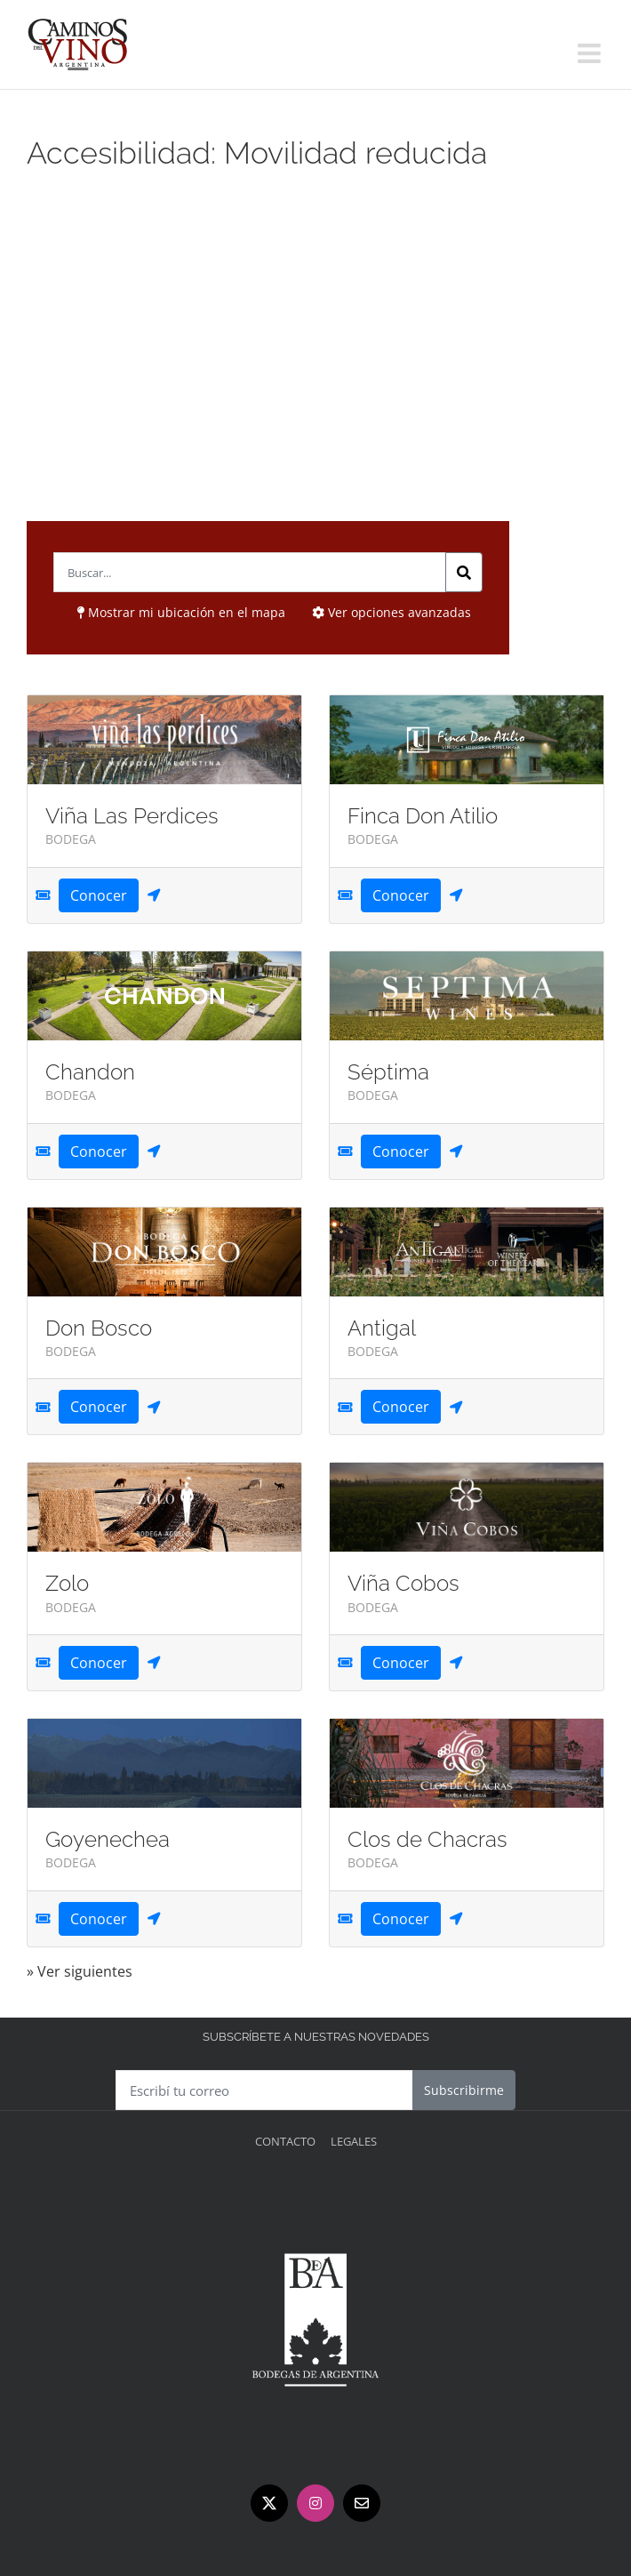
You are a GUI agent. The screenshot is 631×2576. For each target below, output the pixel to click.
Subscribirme (464, 2090)
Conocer (98, 895)
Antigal (381, 1328)
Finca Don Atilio (422, 816)
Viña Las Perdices (132, 816)
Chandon (90, 1072)
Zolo (67, 1583)
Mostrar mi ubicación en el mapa (181, 612)
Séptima (388, 1072)
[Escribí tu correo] (264, 2090)
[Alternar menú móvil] (591, 53)
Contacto (285, 2141)
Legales (354, 2141)
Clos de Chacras (427, 1839)
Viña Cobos (403, 1583)
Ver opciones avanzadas (391, 612)
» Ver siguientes (79, 1971)
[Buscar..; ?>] (249, 572)
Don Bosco (98, 1328)
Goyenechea (107, 1839)
